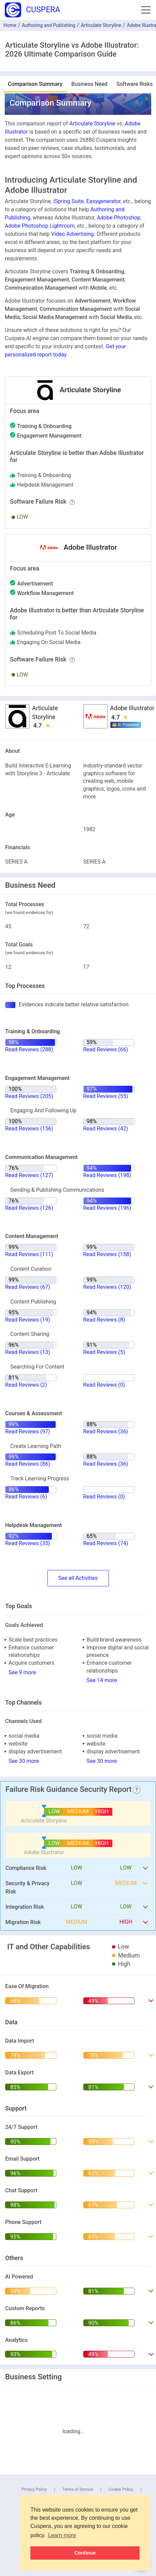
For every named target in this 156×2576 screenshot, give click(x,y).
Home (9, 25)
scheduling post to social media (56, 632)
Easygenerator (103, 201)
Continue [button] (85, 2553)
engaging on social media (49, 642)
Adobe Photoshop (118, 217)
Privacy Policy (34, 2489)
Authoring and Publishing (48, 25)
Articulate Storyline (101, 25)
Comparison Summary (35, 84)
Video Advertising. (73, 234)
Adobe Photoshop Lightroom (40, 226)
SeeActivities (78, 1578)
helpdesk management (45, 485)
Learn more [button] (62, 2535)
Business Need (89, 84)
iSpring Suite (68, 201)
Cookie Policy (121, 2489)
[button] (145, 9)
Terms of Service (77, 2489)
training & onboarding (44, 475)
